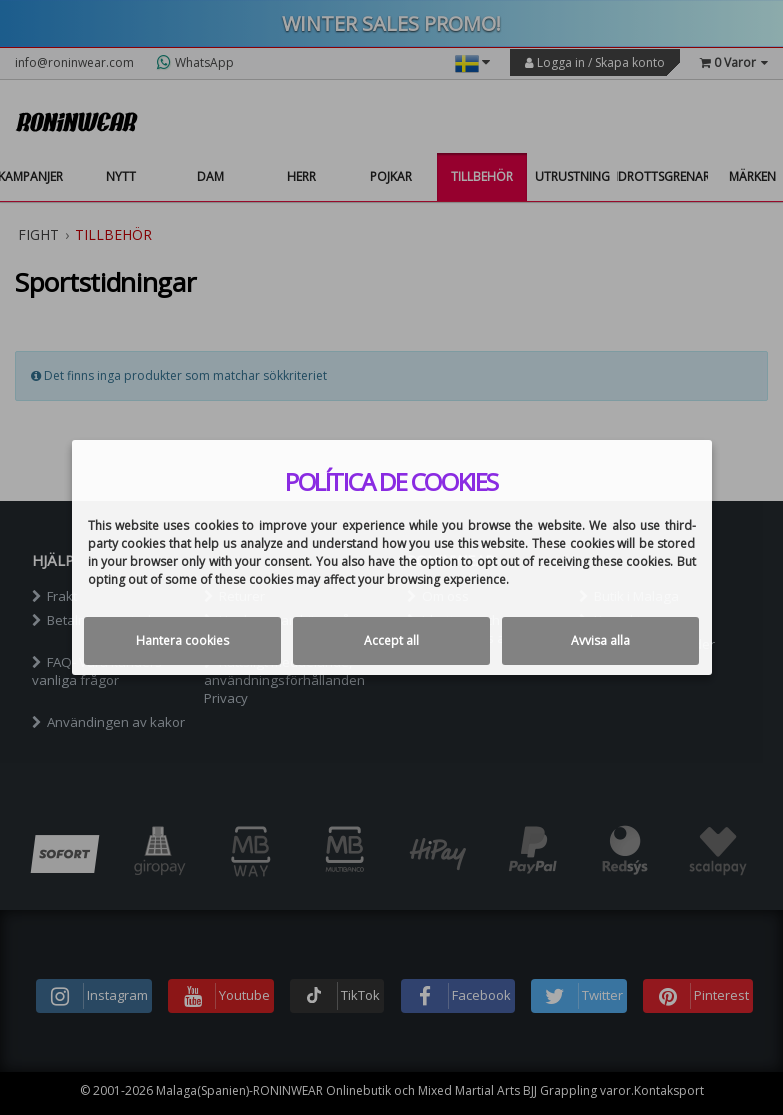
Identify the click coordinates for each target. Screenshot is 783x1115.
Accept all (391, 640)
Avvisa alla (600, 640)
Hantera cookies (182, 640)
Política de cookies (391, 482)
